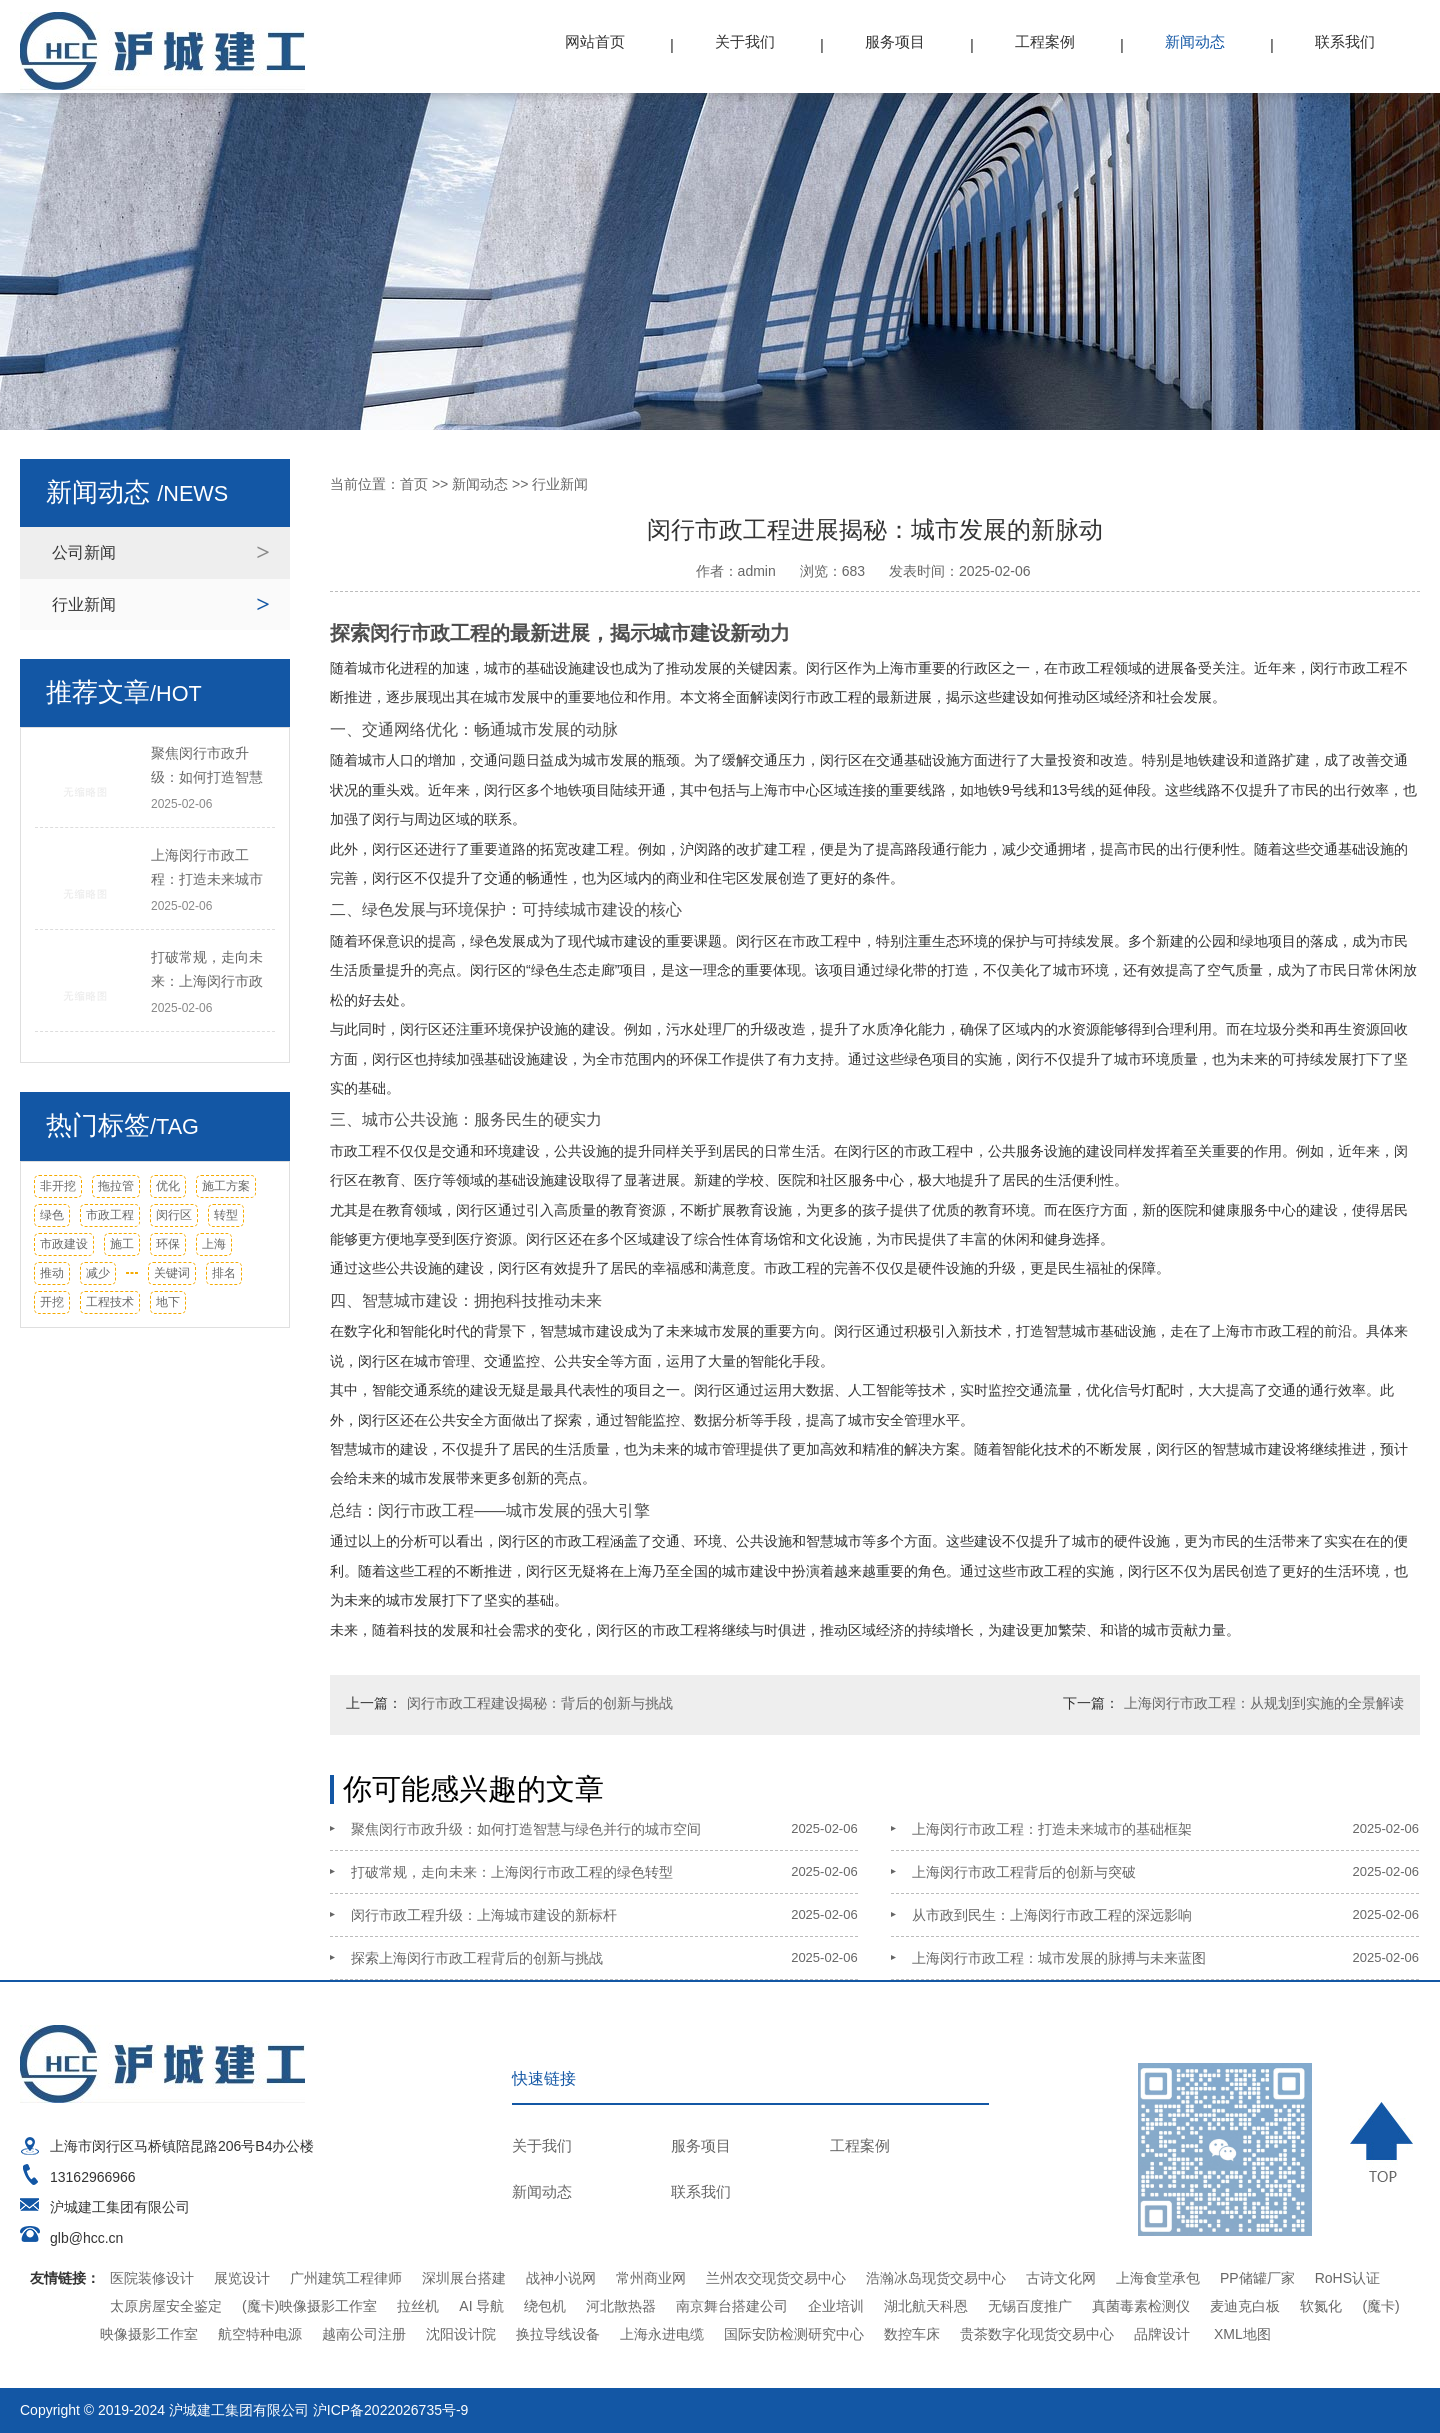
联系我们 (1345, 41)
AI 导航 (481, 2306)
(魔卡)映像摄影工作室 (309, 2306)
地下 (168, 1302)
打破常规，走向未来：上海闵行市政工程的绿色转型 (512, 1872)
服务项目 (895, 41)
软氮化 (1321, 2306)
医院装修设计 (152, 2278)
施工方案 (226, 1186)
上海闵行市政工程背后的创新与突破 (1024, 1872)
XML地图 (1242, 2334)
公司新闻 (84, 552)
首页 (414, 484)
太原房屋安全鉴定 (166, 2306)
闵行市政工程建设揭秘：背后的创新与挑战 (540, 1703)
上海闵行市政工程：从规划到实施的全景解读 (1264, 1703)
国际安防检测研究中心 (794, 2334)
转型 (226, 1215)
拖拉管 (116, 1186)
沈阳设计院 (461, 2334)
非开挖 (58, 1186)
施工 (122, 1244)
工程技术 (110, 1302)
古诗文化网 (1061, 2278)
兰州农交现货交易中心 (776, 2278)
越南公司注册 (364, 2334)
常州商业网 (651, 2278)
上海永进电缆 (662, 2334)
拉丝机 (418, 2306)
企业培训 (836, 2306)
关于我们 (745, 41)
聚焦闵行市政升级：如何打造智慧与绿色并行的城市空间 (526, 1829)
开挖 (52, 1302)
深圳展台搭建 (464, 2278)
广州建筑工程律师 (346, 2278)
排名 (224, 1273)
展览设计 (242, 2278)
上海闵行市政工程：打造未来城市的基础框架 (1052, 1829)
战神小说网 (561, 2278)
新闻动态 (1195, 41)
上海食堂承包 (1158, 2278)
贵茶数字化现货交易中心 (1037, 2334)
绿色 (52, 1215)
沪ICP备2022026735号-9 (391, 2410)
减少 (98, 1273)
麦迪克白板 (1245, 2306)
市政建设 (64, 1244)
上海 (214, 1244)
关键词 (172, 1273)
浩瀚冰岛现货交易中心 (936, 2278)
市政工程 (110, 1215)
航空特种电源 (260, 2334)
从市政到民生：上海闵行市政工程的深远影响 (1052, 1915)
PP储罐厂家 (1257, 2278)
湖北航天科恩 (926, 2306)
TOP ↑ (1385, 2142)
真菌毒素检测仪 (1141, 2306)
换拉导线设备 (558, 2334)
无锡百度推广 (1030, 2306)
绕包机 (545, 2306)
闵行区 (174, 1215)
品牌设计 (1162, 2334)
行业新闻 (84, 604)
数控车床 (912, 2334)
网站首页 (595, 41)
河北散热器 (621, 2306)
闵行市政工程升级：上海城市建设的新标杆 (484, 1915)
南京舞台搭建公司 (732, 2306)
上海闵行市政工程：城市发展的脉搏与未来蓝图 (1059, 1958)
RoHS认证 (1347, 2278)
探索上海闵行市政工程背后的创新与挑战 (477, 1958)
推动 (52, 1273)
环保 (168, 1244)
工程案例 (1045, 41)
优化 (168, 1186)
